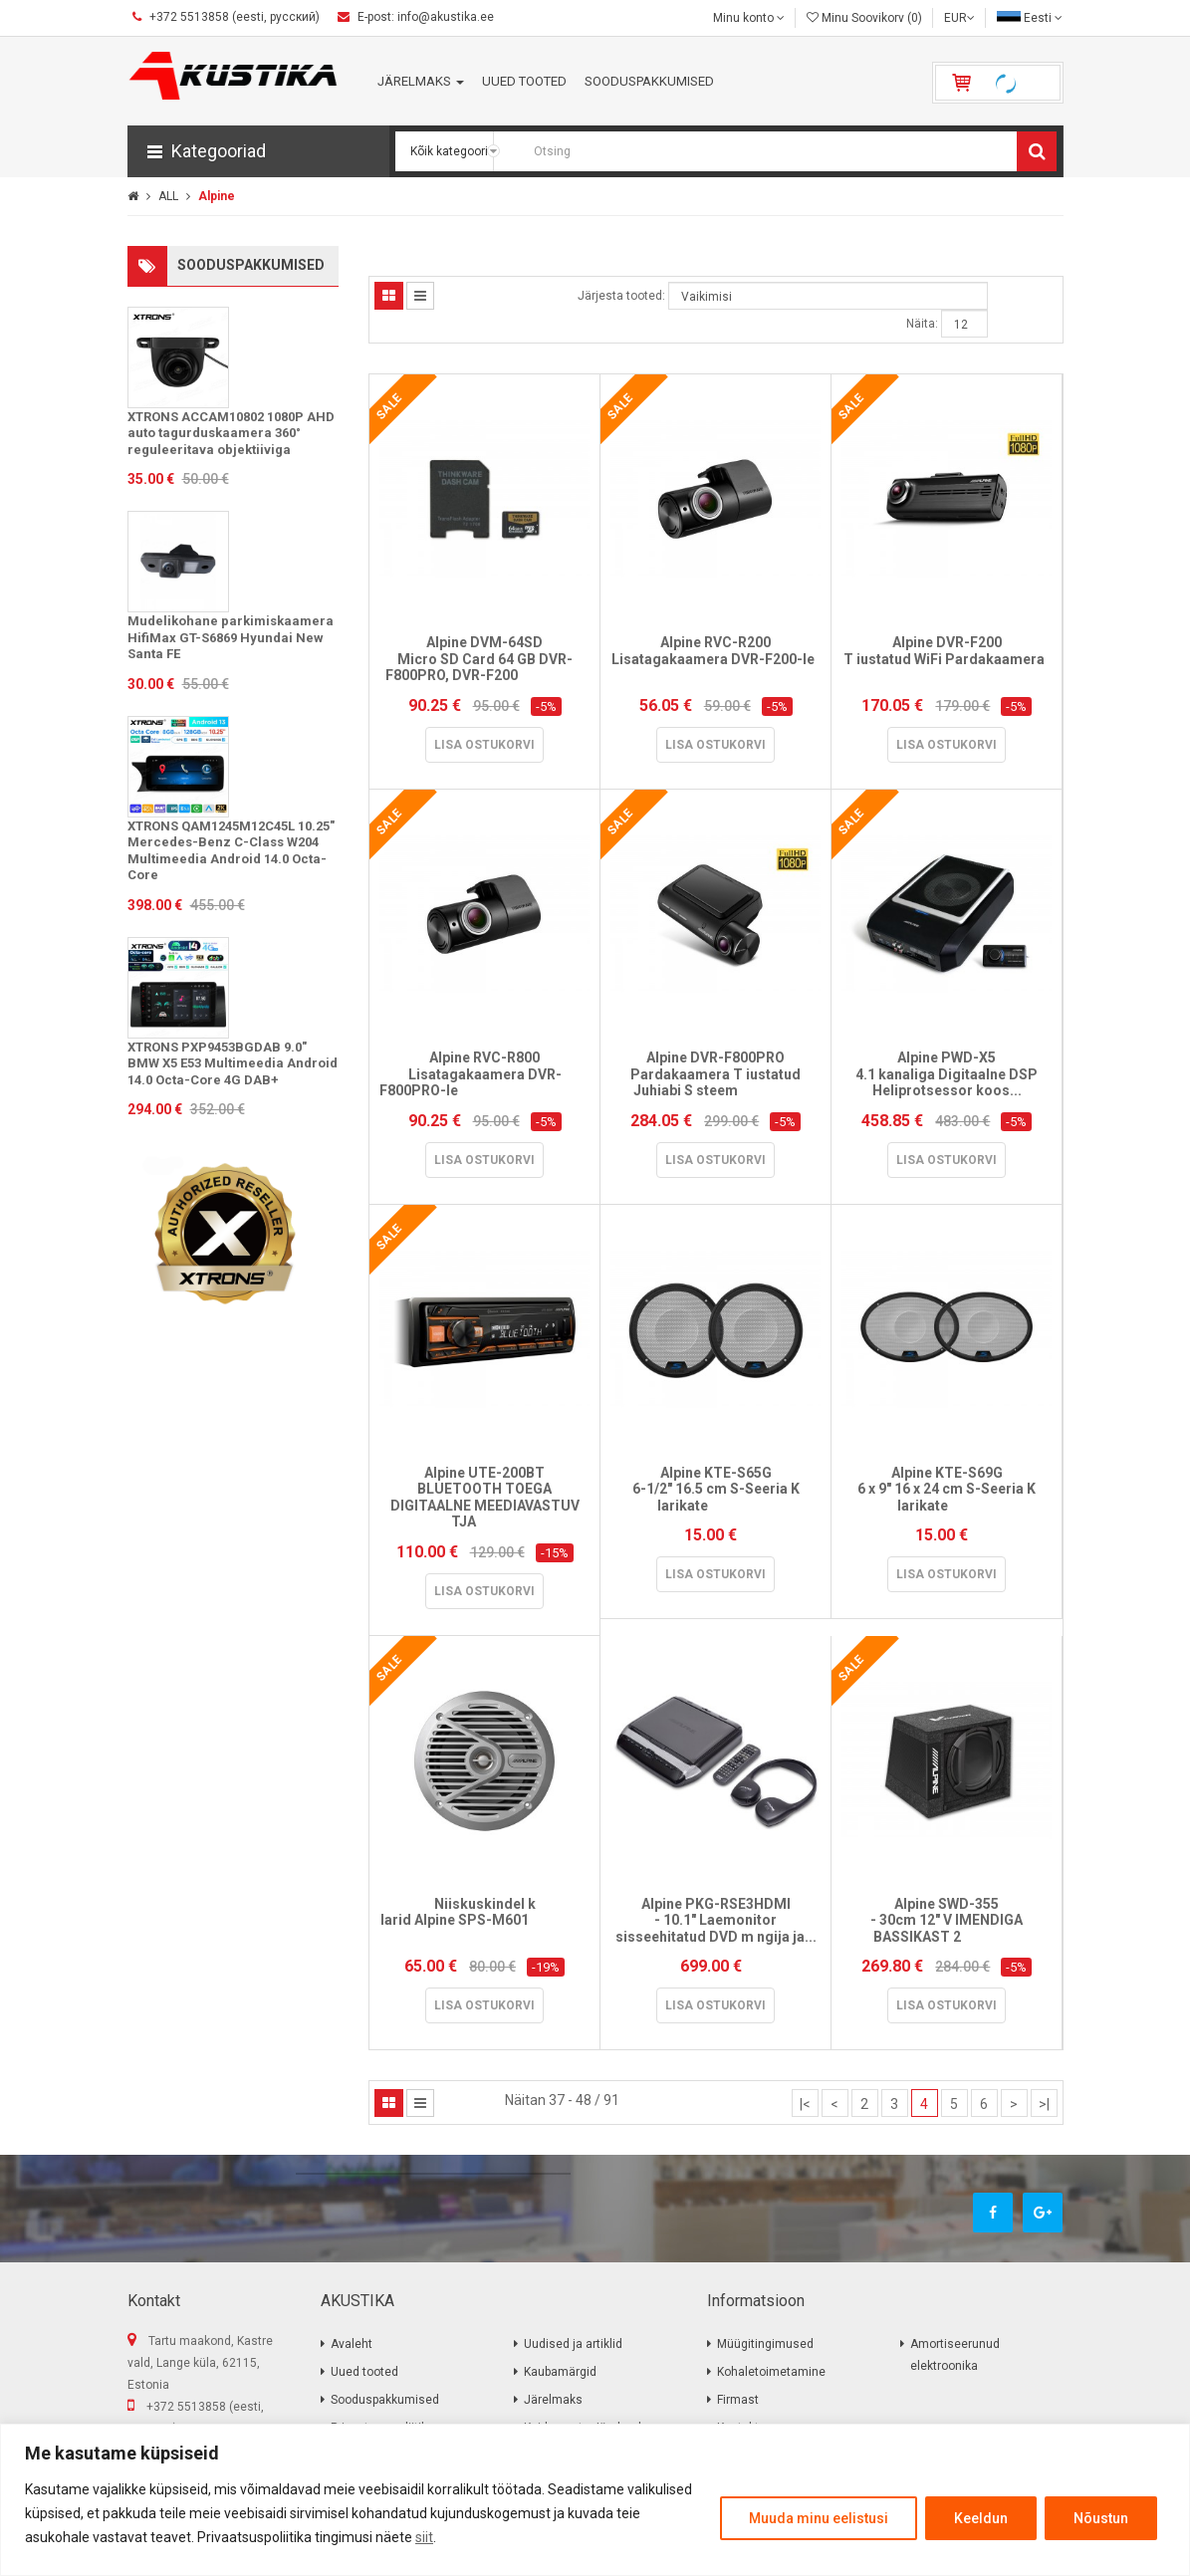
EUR (959, 18)
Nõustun (1100, 2518)
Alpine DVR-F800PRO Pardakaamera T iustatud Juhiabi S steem (715, 1074)
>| (1044, 2104)
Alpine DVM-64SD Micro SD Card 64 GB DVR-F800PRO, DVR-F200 (484, 658)
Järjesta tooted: (621, 296)
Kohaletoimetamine (771, 2372)
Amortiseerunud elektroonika (955, 2355)
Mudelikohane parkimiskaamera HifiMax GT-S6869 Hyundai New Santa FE (230, 637)
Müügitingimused (765, 2344)
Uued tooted (364, 2372)
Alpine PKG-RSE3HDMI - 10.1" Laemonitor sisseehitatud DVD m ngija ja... (716, 1920)
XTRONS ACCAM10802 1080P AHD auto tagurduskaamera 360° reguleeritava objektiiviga (231, 433)
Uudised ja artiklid (573, 2344)
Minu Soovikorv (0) (864, 18)
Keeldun (981, 2518)
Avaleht (351, 2344)
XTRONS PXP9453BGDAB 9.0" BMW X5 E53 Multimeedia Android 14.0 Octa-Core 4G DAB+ (232, 1063)
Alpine (215, 196)
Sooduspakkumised (385, 2400)
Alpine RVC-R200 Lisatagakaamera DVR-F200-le (716, 658)
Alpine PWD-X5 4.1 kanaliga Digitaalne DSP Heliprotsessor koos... (946, 1074)
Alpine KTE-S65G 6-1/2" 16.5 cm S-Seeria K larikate (716, 1489)
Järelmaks (553, 2400)
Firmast (738, 2400)
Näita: (922, 324)
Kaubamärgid (560, 2372)
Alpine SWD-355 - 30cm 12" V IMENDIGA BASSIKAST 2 (946, 1920)
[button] (258, 151)
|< (805, 2104)
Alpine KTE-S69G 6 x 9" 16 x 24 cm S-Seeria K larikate (946, 1489)
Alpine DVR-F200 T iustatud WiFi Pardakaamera (947, 658)
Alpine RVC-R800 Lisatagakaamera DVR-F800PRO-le (484, 1074)
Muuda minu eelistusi (818, 2518)
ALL (166, 196)
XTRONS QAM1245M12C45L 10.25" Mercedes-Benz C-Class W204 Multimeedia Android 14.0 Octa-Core (231, 851)
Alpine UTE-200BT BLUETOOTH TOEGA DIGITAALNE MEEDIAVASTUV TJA (485, 1497)
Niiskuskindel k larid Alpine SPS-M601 (484, 1920)
